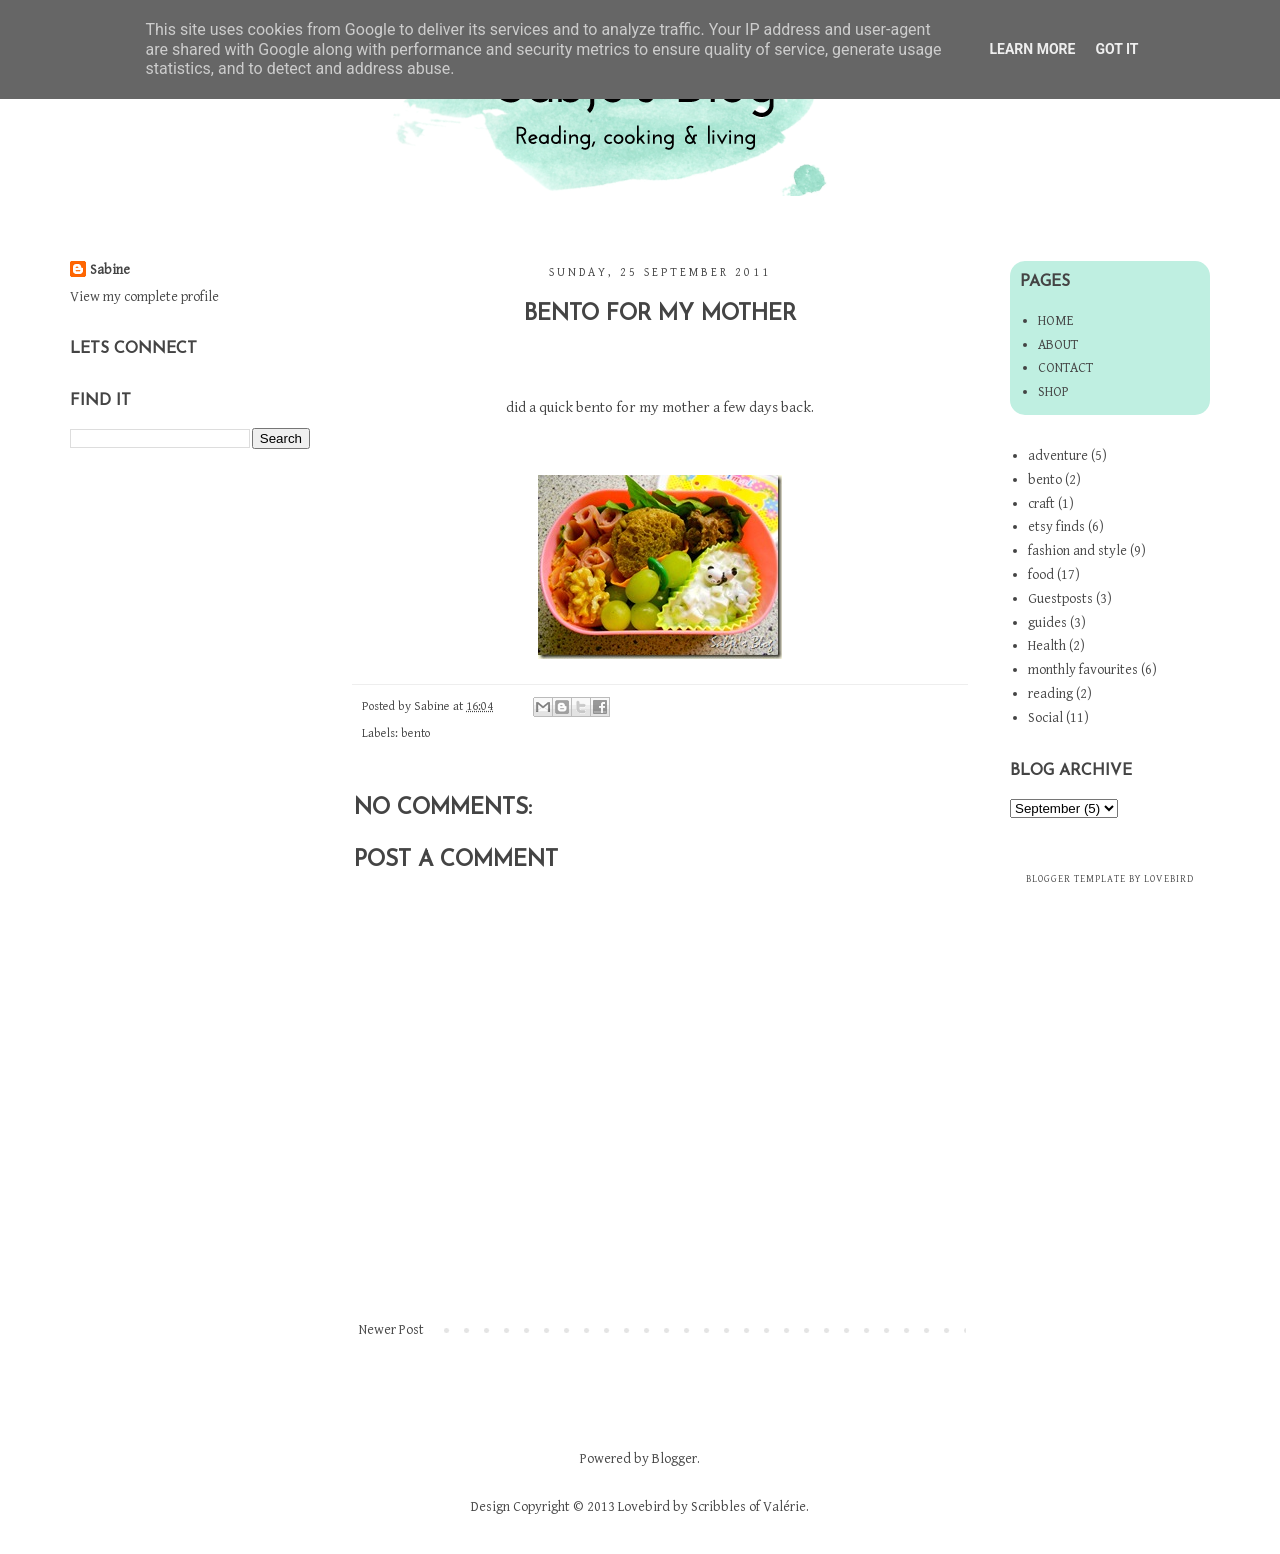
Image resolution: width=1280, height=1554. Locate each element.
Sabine (110, 270)
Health (1047, 646)
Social (1045, 718)
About (1058, 345)
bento (415, 733)
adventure (1058, 456)
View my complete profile (144, 297)
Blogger (674, 1459)
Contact (1065, 368)
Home (1055, 321)
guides (1047, 623)
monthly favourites (1083, 670)
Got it (1116, 49)
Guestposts (1060, 599)
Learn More (1032, 49)
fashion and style (1077, 551)
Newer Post (391, 1330)
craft (1041, 504)
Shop (1053, 392)
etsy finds (1056, 527)
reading (1050, 694)
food (1041, 575)
